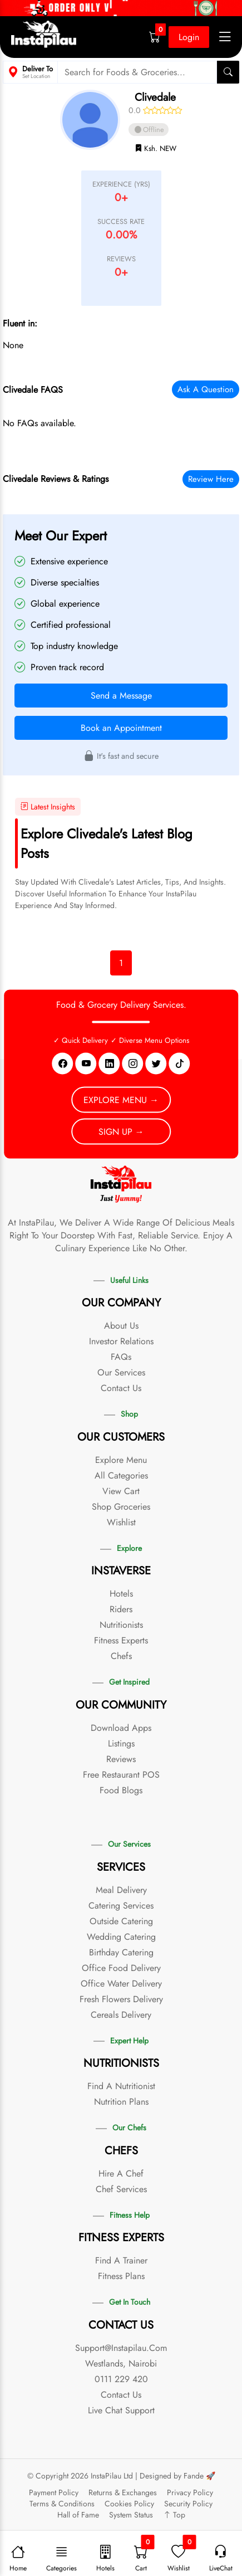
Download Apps (121, 1727)
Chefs (121, 1656)
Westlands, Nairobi (121, 2363)
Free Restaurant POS (121, 1774)
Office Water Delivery (121, 1983)
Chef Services (121, 2189)
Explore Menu (121, 1459)
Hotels (121, 1593)
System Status (131, 2514)
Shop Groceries (121, 1506)
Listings (121, 1743)
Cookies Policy (129, 2503)
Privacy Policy (190, 2492)
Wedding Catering (121, 1936)
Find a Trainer (121, 2260)
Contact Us (121, 1388)
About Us (121, 1325)
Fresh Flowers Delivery (121, 1999)
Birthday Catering (121, 1952)
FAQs (121, 1356)
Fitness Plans (121, 2276)
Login (189, 37)
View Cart (121, 1491)
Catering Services (121, 1905)
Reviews (121, 1759)
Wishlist (121, 1522)
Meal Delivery (121, 1890)
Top (174, 2514)
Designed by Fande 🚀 (177, 2475)
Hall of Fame (78, 2514)
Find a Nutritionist (121, 2086)
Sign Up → (121, 1131)
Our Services (121, 1372)
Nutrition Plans (121, 2101)
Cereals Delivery (121, 2014)
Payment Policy (53, 2492)
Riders (121, 1609)
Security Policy (188, 2503)
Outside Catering (121, 1921)
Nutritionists (121, 1624)
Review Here (211, 479)
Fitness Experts (121, 1640)
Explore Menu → (121, 1099)
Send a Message (121, 695)
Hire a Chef (121, 2173)
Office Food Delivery (121, 1968)
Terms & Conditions (62, 2503)
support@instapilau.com (121, 2347)
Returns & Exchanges (122, 2492)
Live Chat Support (121, 2410)
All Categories (121, 1475)
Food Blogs (121, 1790)
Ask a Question (205, 389)
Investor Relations (121, 1341)
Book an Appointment (121, 727)
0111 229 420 (121, 2379)
